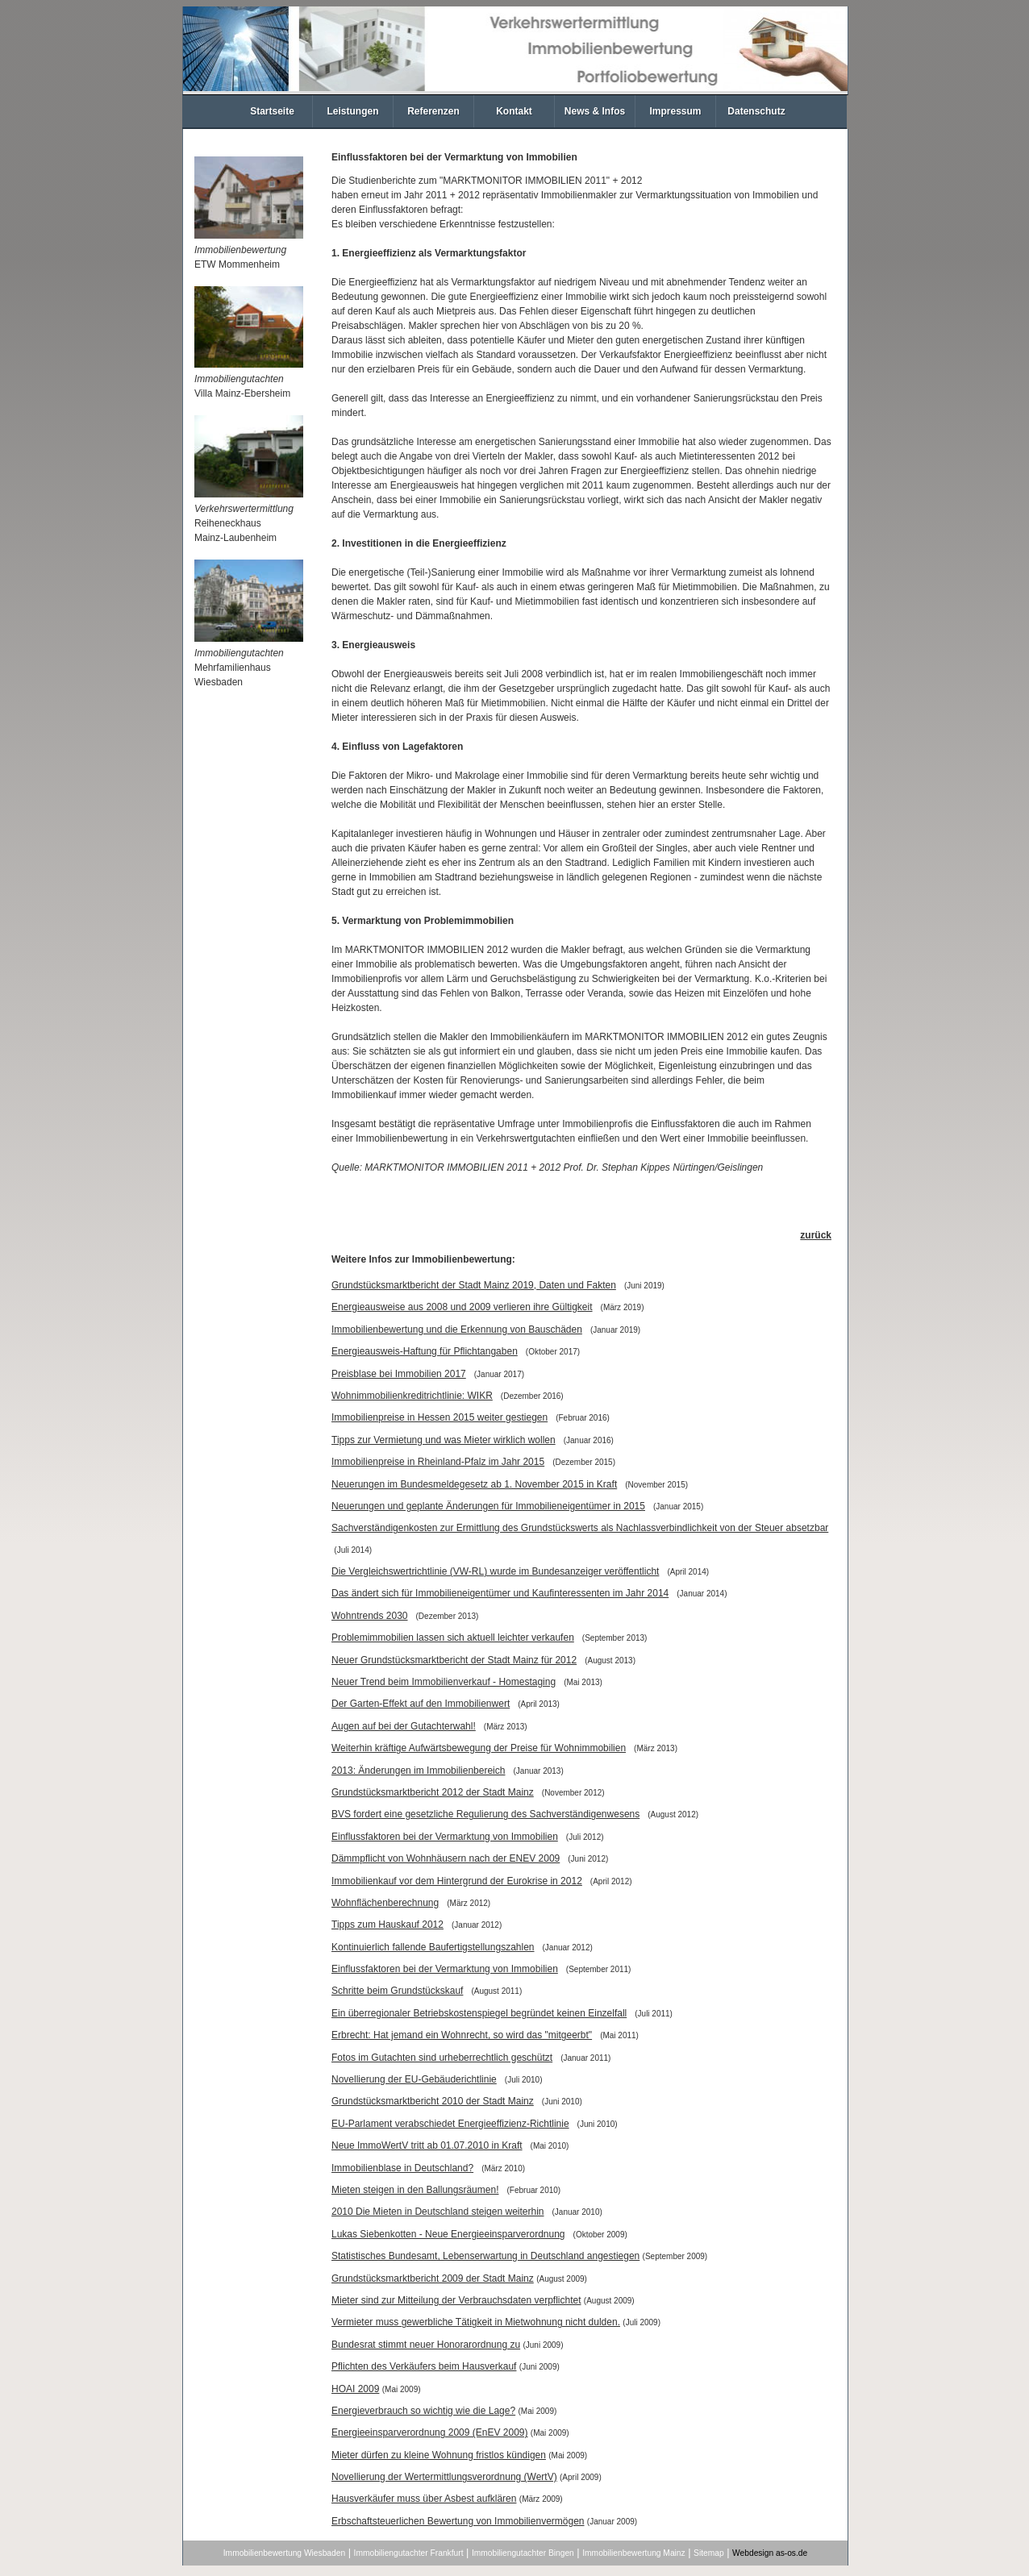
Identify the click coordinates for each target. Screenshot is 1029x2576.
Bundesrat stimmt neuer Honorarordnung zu (425, 2344)
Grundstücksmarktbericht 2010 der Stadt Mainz (432, 2101)
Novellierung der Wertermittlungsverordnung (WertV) (444, 2476)
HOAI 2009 (355, 2389)
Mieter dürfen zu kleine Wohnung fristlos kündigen (438, 2455)
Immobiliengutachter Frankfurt (409, 2553)
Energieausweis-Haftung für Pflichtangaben (424, 1351)
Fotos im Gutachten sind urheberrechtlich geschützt (441, 2057)
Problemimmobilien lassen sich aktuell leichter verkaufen (452, 1637)
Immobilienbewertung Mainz (633, 2553)
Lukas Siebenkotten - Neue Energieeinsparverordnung (448, 2234)
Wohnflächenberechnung (385, 1902)
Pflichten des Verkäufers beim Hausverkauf (423, 2366)
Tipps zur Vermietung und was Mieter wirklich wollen (443, 1440)
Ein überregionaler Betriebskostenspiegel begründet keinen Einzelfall (479, 2013)
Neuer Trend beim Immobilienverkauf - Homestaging (443, 1682)
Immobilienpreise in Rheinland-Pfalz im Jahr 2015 (437, 1461)
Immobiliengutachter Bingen (523, 2553)
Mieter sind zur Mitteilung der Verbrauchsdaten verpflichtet (456, 2300)
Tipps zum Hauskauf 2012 (387, 1924)
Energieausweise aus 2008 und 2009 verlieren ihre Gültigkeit (462, 1307)
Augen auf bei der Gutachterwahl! (403, 1726)
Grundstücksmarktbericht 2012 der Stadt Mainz (432, 1792)
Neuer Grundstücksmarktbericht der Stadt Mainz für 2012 (454, 1660)
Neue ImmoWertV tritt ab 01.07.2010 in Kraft (427, 2145)
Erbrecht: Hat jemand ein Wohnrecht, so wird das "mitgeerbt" (461, 2035)
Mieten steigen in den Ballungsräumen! (414, 2189)
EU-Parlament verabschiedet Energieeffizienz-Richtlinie (450, 2123)
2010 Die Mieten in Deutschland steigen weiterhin (437, 2211)
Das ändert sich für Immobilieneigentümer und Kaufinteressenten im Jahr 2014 (500, 1593)
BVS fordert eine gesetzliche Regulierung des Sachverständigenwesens (485, 1814)
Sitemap (709, 2553)
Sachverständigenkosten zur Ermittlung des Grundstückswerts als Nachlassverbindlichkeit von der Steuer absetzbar (579, 1528)
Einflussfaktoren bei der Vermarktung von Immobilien (444, 1836)
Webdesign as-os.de (769, 2553)
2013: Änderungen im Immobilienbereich (418, 1770)
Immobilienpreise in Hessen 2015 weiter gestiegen (439, 1417)
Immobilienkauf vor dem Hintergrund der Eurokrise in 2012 (456, 1881)
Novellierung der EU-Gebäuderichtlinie (414, 2079)
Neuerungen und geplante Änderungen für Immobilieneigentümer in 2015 (488, 1506)
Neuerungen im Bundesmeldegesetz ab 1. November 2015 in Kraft (474, 1484)
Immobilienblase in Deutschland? (402, 2168)
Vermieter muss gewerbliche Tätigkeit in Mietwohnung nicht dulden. (475, 2322)
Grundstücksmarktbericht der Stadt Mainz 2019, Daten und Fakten (473, 1285)
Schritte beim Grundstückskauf (397, 1990)
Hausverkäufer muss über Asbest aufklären (423, 2498)
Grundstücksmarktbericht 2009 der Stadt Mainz (432, 2278)
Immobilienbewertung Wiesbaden (284, 2553)
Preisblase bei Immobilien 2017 (398, 1374)
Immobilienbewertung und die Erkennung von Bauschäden (456, 1329)
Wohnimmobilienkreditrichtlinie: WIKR (412, 1395)
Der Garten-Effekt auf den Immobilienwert (420, 1703)
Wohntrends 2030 (369, 1615)
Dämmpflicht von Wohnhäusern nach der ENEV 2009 (445, 1858)
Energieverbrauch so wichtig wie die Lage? (423, 2410)
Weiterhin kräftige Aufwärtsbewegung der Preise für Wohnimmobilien (478, 1748)
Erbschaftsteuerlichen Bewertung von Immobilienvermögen (458, 2521)
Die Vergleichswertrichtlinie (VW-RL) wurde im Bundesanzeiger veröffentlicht (495, 1571)
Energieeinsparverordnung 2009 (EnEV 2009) (429, 2432)
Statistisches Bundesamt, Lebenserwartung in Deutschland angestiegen (485, 2256)
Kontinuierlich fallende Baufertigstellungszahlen (433, 1947)
